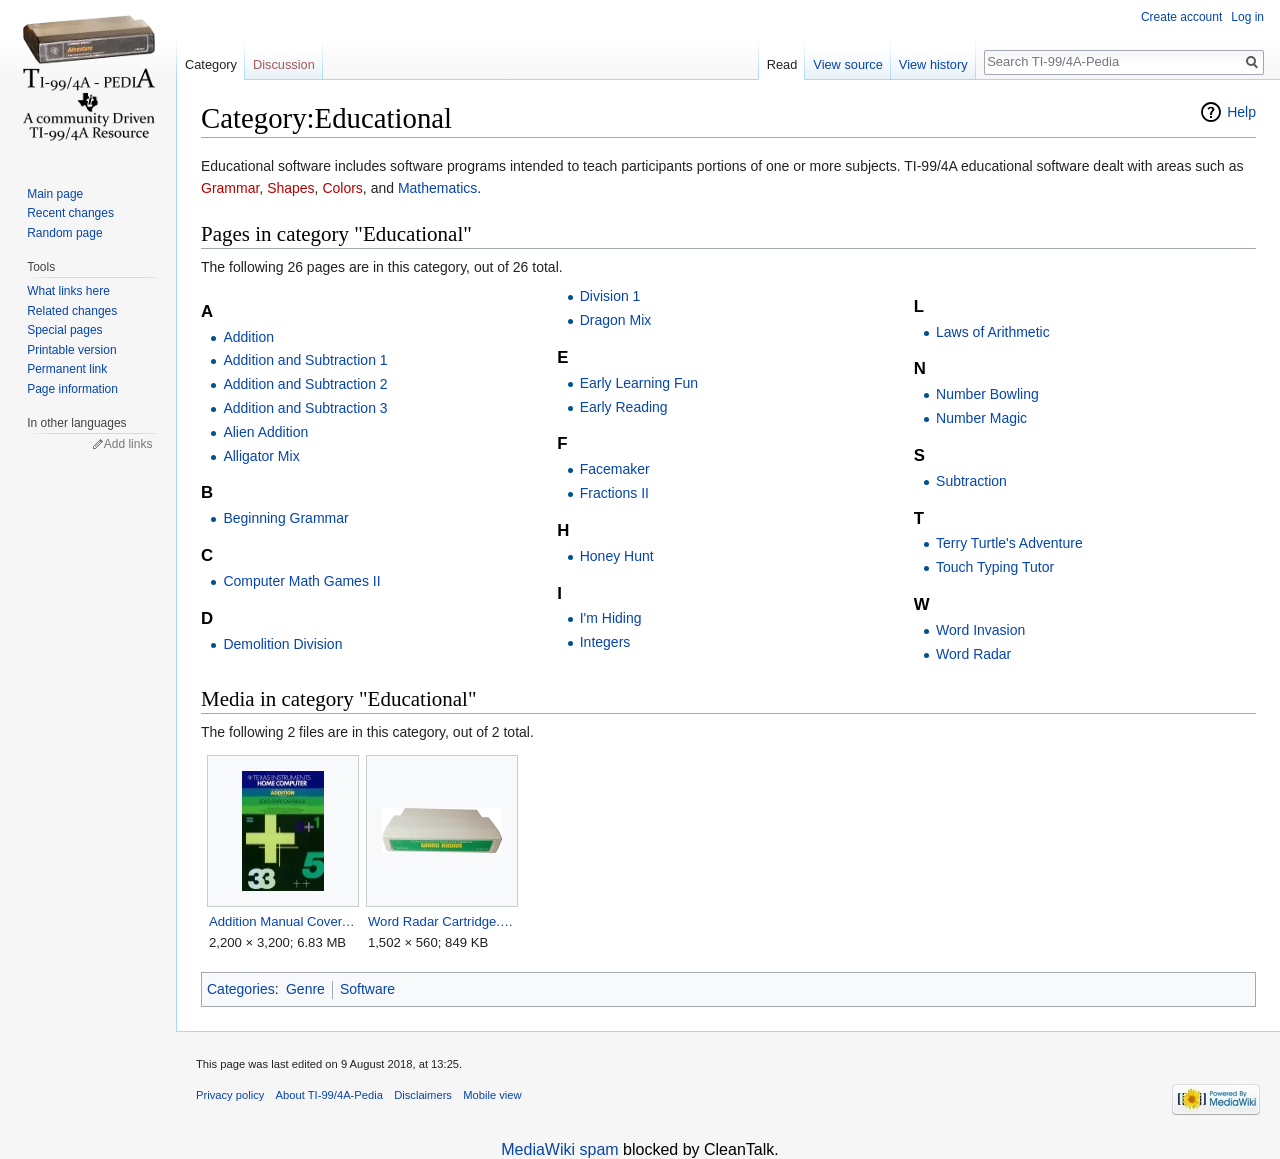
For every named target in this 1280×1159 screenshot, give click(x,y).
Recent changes (70, 213)
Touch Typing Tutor (995, 567)
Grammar (230, 188)
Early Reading (624, 407)
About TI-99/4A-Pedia (329, 1095)
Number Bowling (987, 394)
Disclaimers (423, 1095)
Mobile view (492, 1095)
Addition (248, 337)
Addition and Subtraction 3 (305, 408)
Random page (64, 233)
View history (933, 64)
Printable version (71, 350)
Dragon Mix (616, 320)
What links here (68, 291)
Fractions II (614, 493)
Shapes (290, 188)
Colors (342, 188)
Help (1241, 112)
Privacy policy (230, 1095)
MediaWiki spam (559, 1149)
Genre (305, 989)
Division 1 (610, 296)
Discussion (284, 64)
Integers (605, 642)
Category (211, 64)
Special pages (64, 330)
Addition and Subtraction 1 (305, 360)
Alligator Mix (261, 456)
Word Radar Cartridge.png (441, 921)
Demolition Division (282, 644)
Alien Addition (265, 432)
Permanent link (67, 369)
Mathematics (437, 188)
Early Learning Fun (639, 383)
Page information (72, 389)
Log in (1247, 17)
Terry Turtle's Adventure (1009, 543)
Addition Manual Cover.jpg (282, 921)
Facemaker (615, 469)
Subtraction (971, 481)
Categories (241, 989)
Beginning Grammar (285, 518)
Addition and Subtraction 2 (305, 384)
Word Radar (973, 654)
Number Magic (981, 418)
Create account (1181, 17)
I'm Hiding (611, 618)
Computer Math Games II (301, 581)
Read (782, 64)
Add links (128, 444)
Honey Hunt (617, 556)
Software (367, 989)
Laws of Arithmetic (993, 332)
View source (847, 64)
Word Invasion (980, 630)
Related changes (72, 311)
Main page (55, 194)
